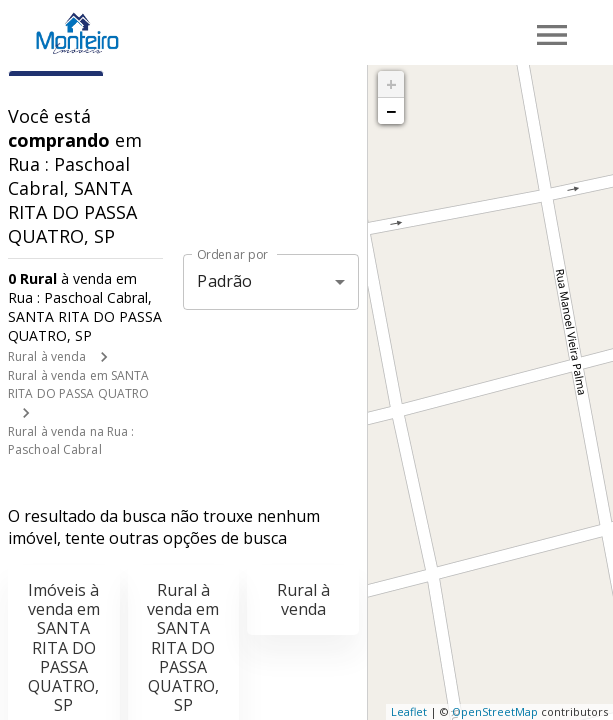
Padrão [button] (224, 281)
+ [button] (391, 84)
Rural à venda (47, 356)
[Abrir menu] (552, 35)
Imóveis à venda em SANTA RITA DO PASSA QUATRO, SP (64, 647)
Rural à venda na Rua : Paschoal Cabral (71, 440)
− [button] (391, 111)
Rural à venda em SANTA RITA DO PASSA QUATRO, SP (183, 647)
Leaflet (409, 711)
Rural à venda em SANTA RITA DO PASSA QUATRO (78, 384)
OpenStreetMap (495, 711)
